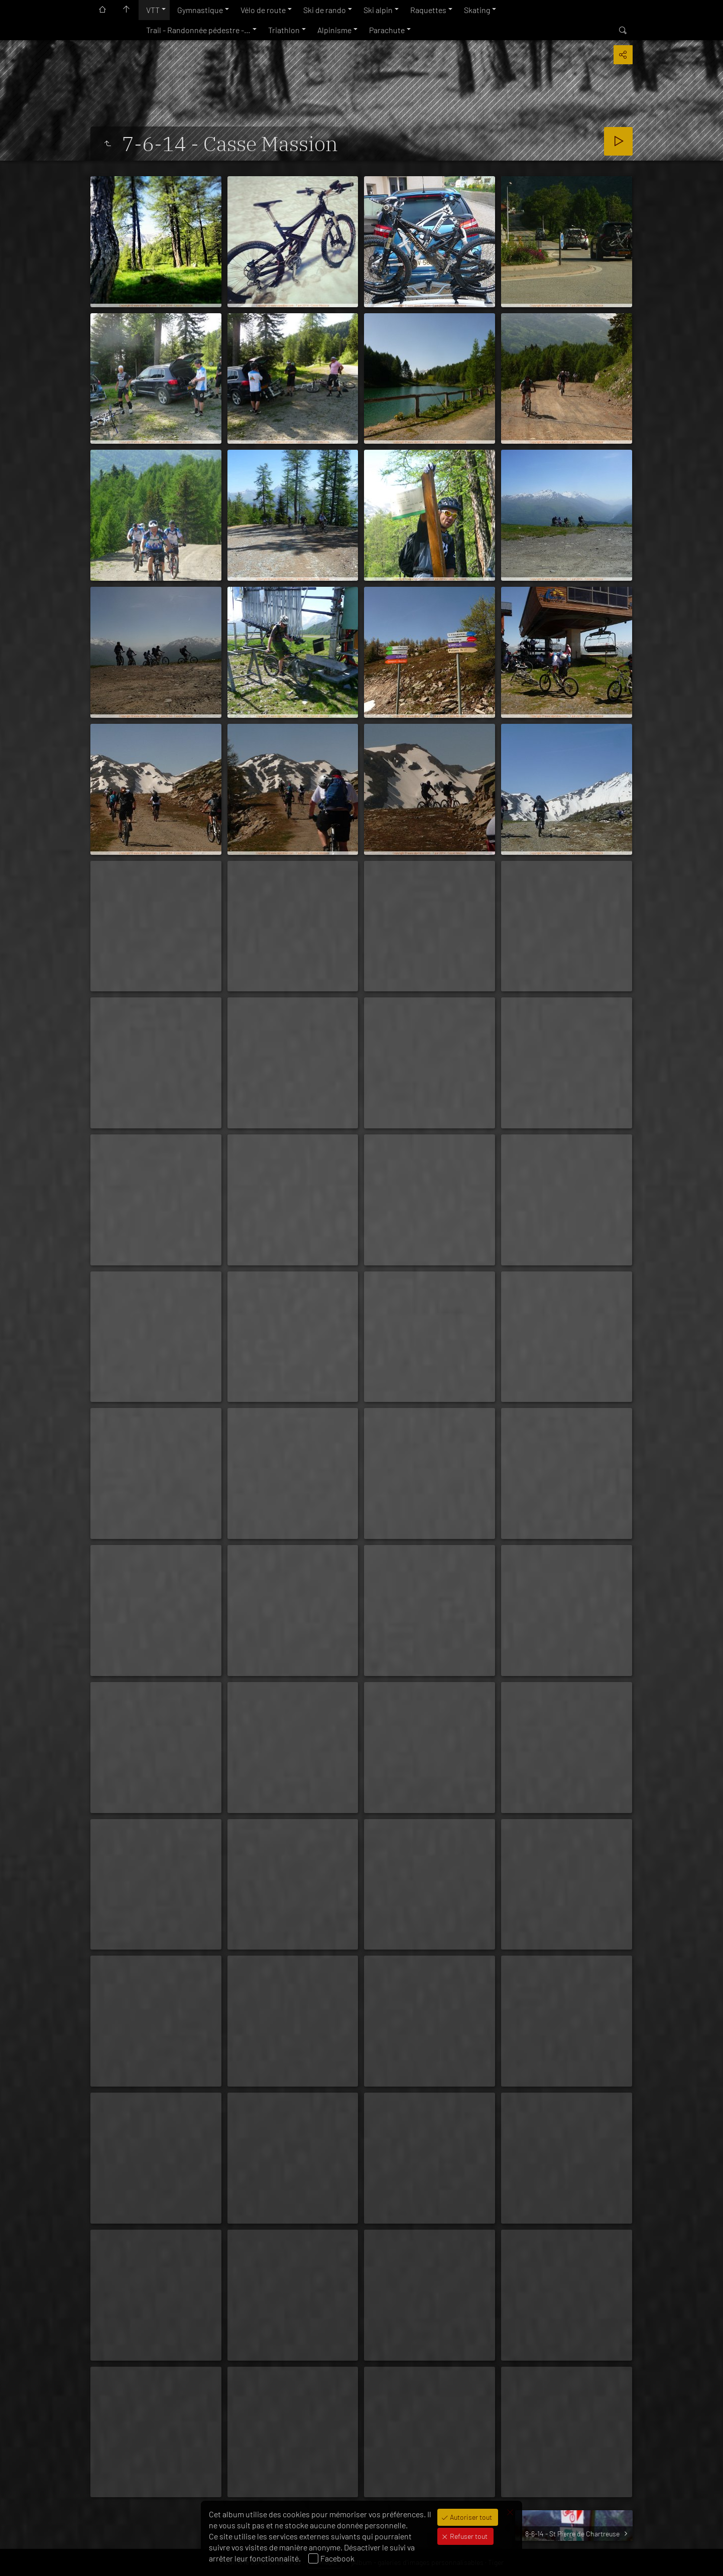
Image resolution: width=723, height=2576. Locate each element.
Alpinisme (334, 30)
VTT (153, 10)
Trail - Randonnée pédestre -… (198, 30)
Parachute (387, 30)
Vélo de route (263, 10)
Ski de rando (324, 10)
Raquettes (428, 10)
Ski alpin (378, 10)
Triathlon (284, 30)
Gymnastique (200, 10)
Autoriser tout (470, 2517)
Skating (477, 10)
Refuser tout (468, 2536)
